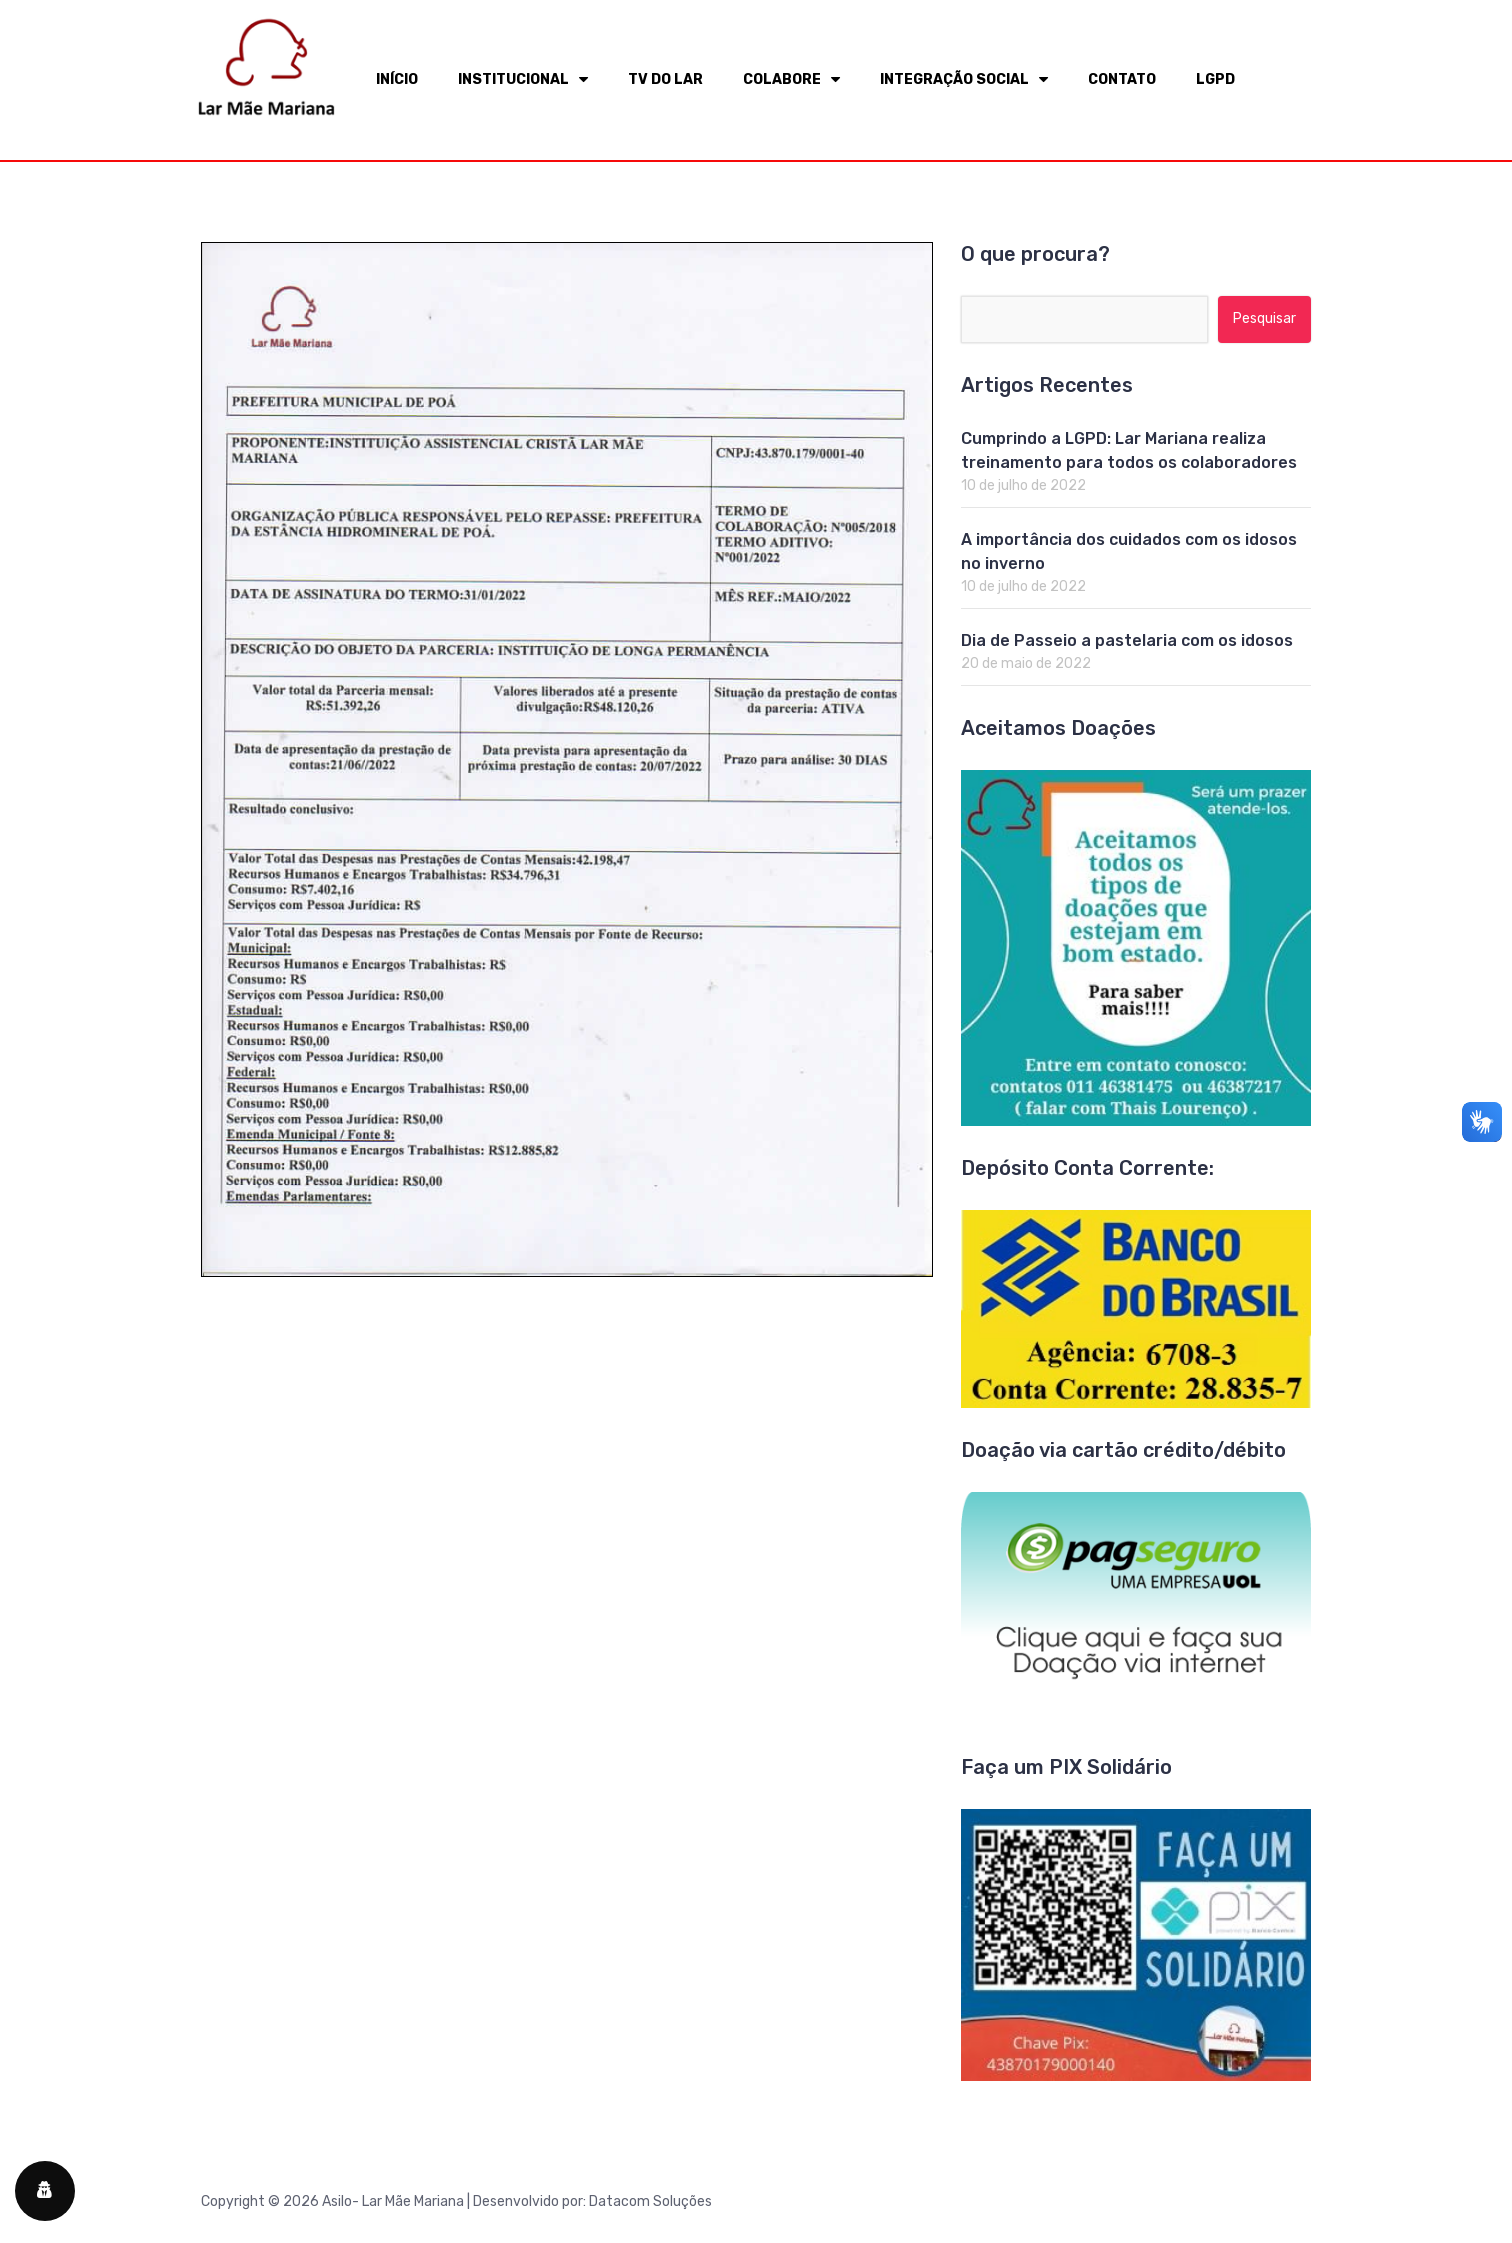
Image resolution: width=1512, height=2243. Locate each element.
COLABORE (791, 79)
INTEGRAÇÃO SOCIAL (964, 79)
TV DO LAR (665, 79)
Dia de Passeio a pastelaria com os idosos (1127, 640)
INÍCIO (397, 79)
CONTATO (1122, 79)
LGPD (1215, 79)
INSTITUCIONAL (523, 79)
